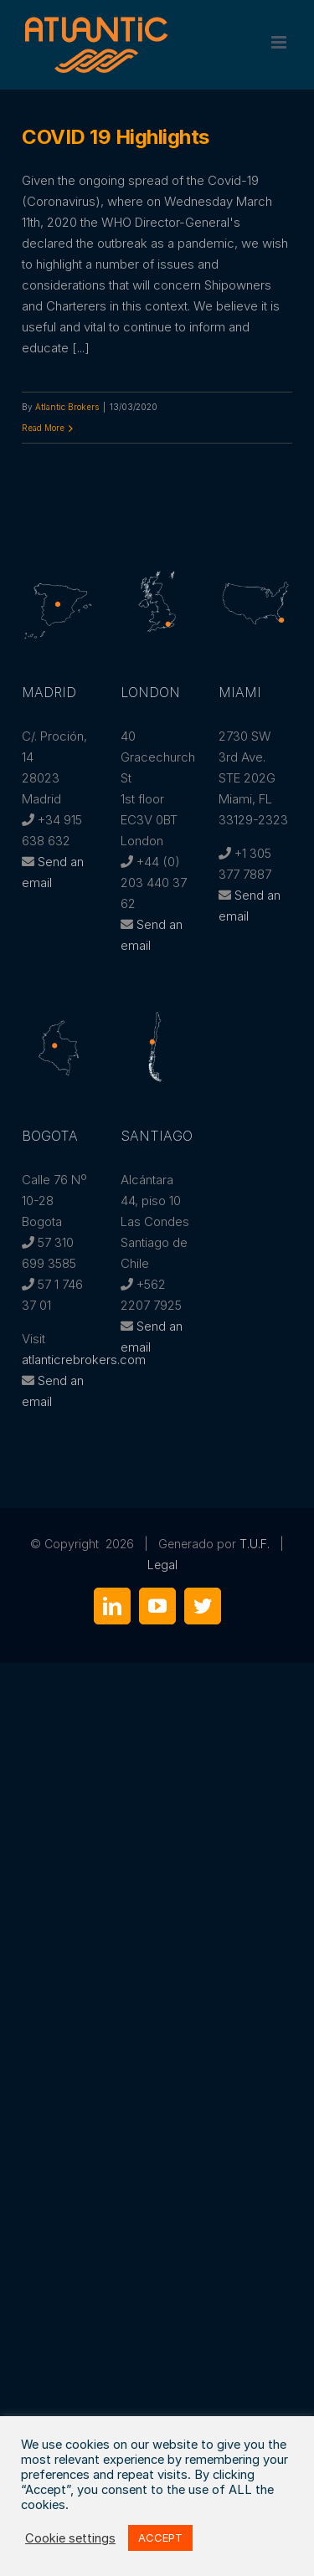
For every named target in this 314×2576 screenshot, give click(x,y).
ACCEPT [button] (160, 2537)
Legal (162, 1564)
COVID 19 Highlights (115, 137)
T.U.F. (254, 1544)
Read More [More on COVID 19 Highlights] (43, 428)
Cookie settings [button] (70, 2538)
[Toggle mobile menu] (280, 42)
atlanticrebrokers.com (84, 1360)
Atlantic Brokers (67, 407)
